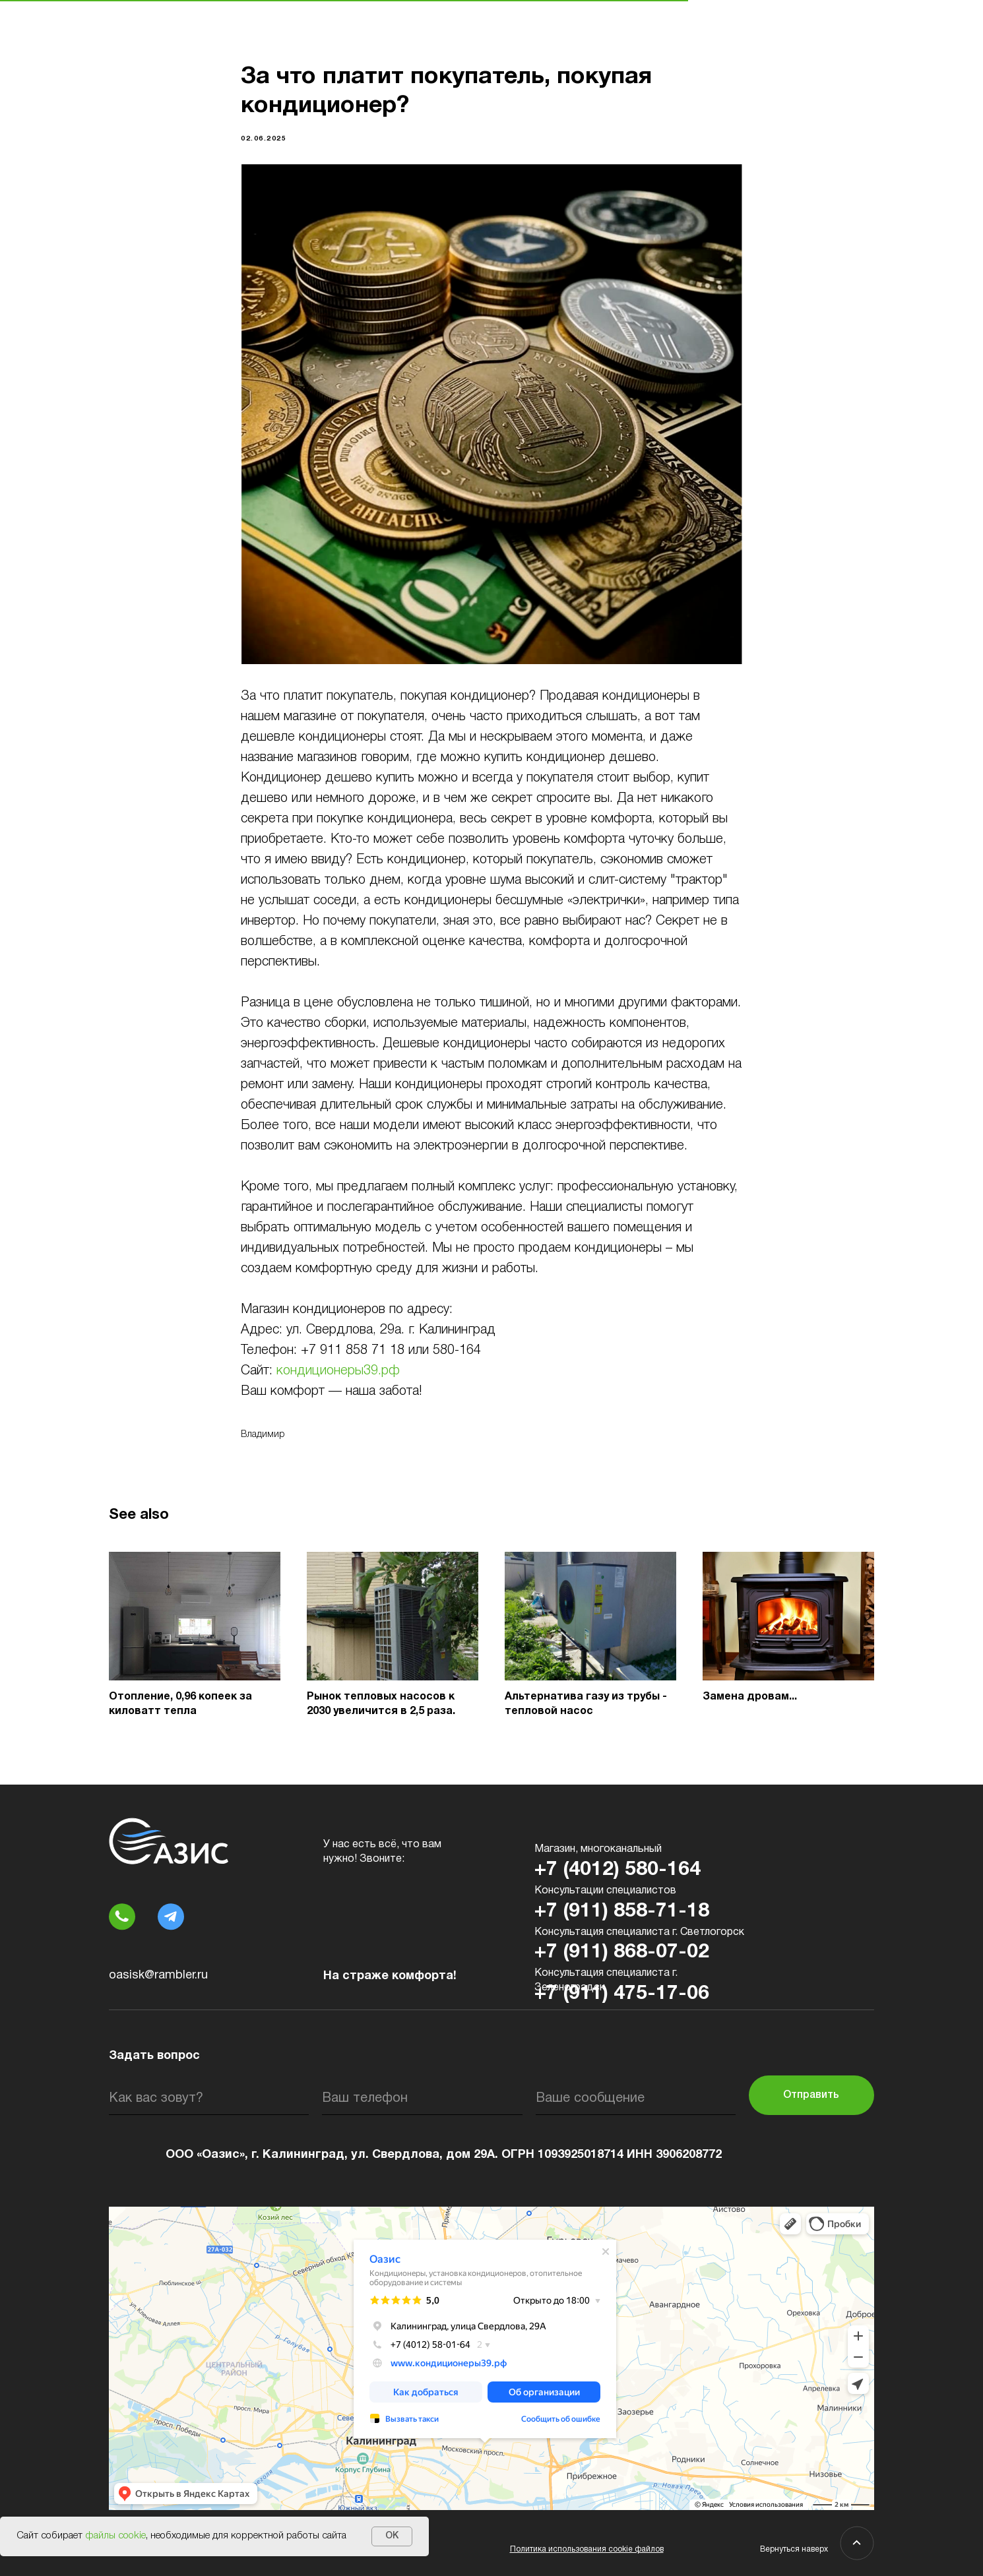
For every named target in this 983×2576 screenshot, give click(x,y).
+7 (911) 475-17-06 (621, 1994)
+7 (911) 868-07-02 (621, 1952)
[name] (209, 2098)
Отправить (811, 2095)
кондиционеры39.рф (338, 1371)
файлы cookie (115, 2535)
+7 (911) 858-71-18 (621, 1911)
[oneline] (636, 2098)
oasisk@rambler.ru (158, 1975)
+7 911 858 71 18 (352, 1351)
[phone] (422, 2098)
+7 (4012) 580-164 (617, 1870)
